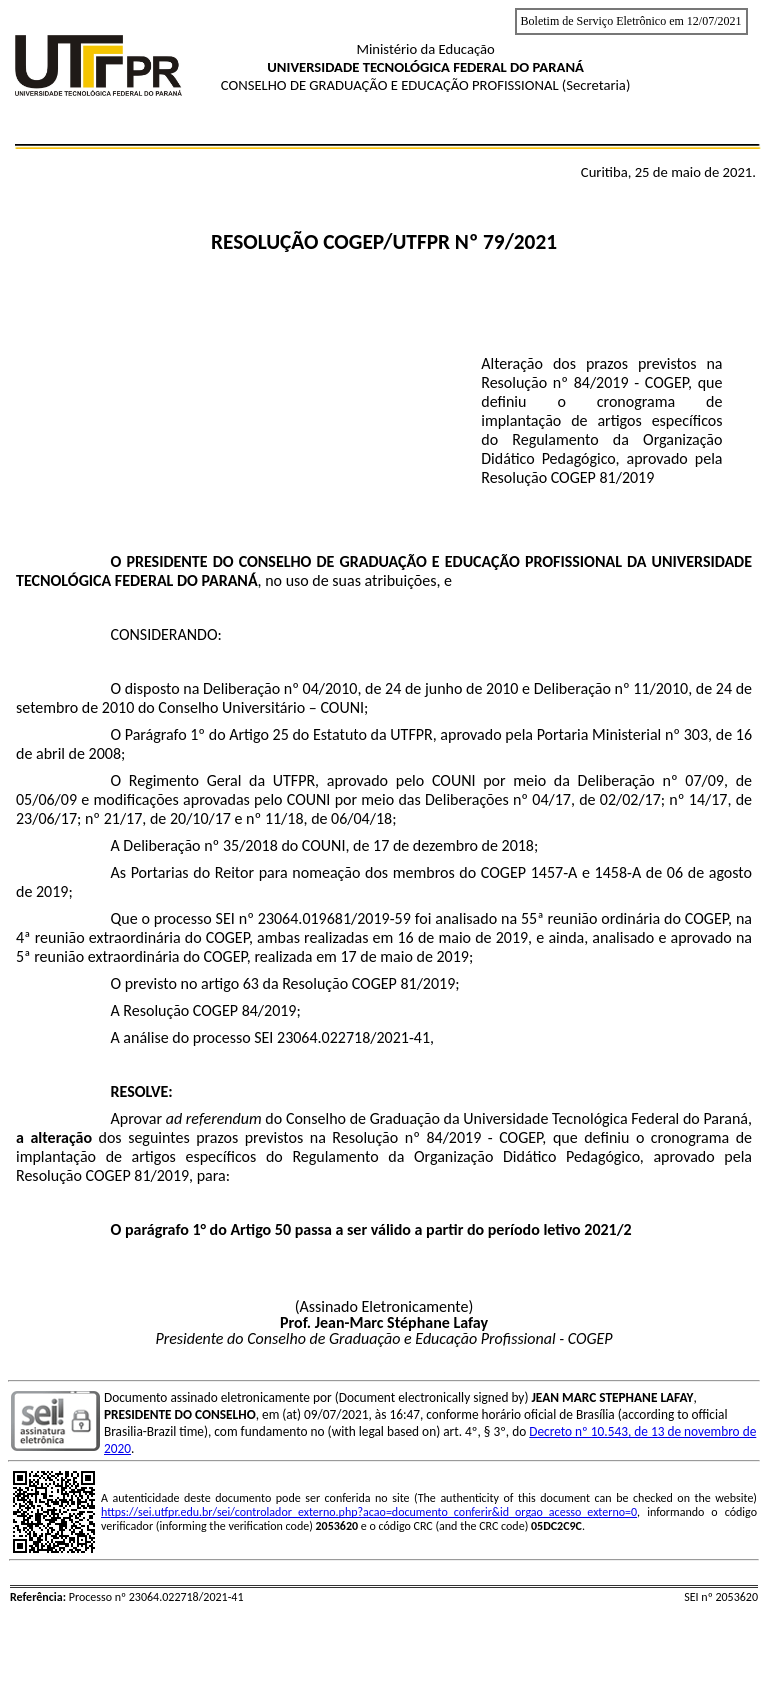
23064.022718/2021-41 (353, 1037)
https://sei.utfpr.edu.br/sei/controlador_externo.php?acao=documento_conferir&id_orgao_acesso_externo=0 (369, 1512)
